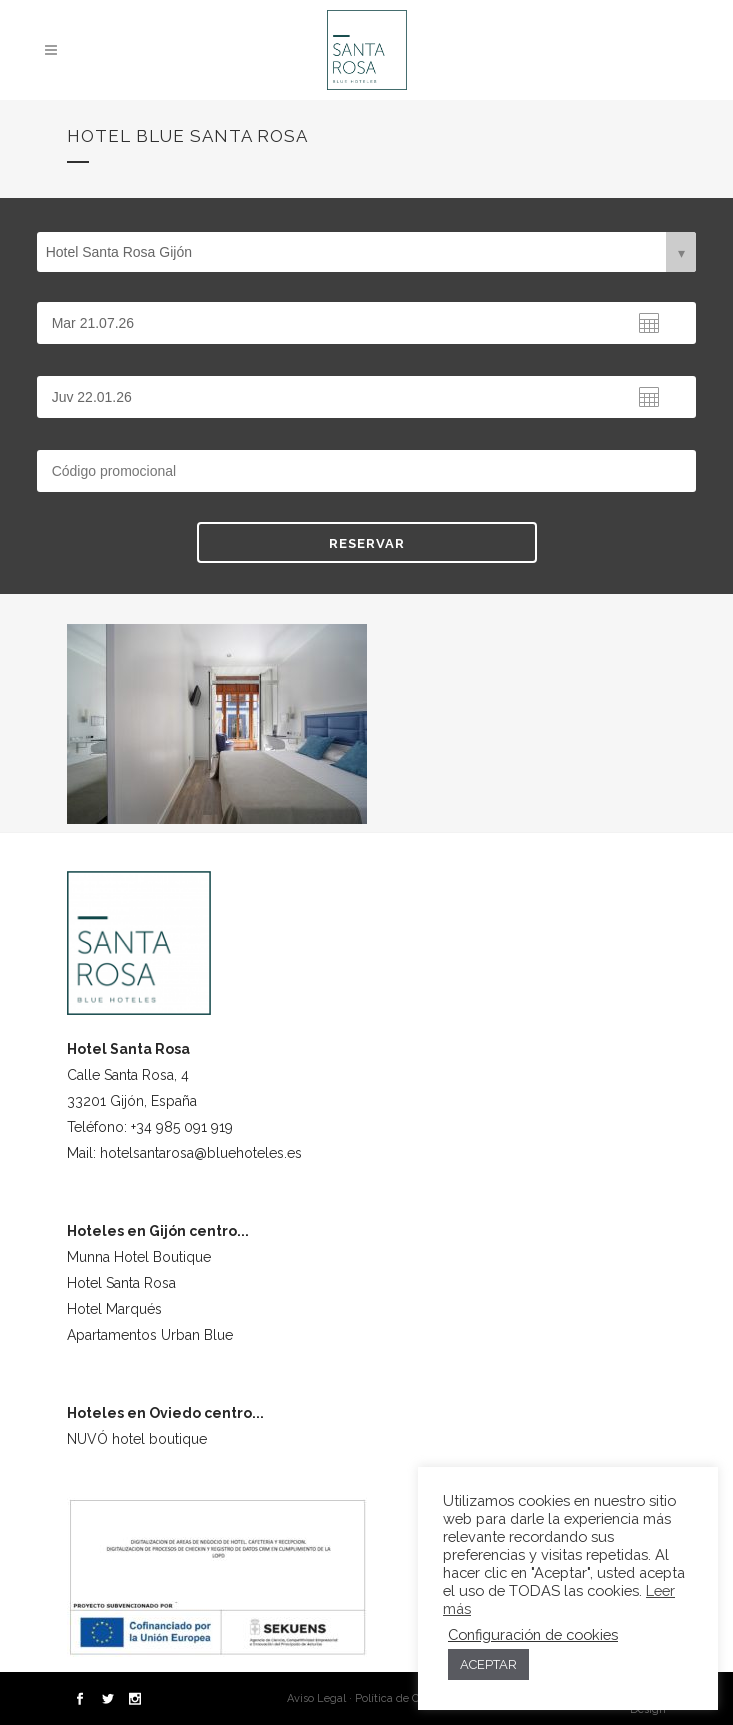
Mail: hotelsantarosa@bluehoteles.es (184, 1153)
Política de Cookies (403, 1698)
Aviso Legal (316, 1698)
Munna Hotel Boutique (139, 1257)
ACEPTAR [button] (488, 1664)
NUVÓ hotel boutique (137, 1439)
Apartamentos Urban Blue (150, 1335)
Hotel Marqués (114, 1309)
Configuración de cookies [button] (533, 1634)
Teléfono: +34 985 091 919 (150, 1127)
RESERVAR (367, 543)
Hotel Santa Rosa (121, 1283)
